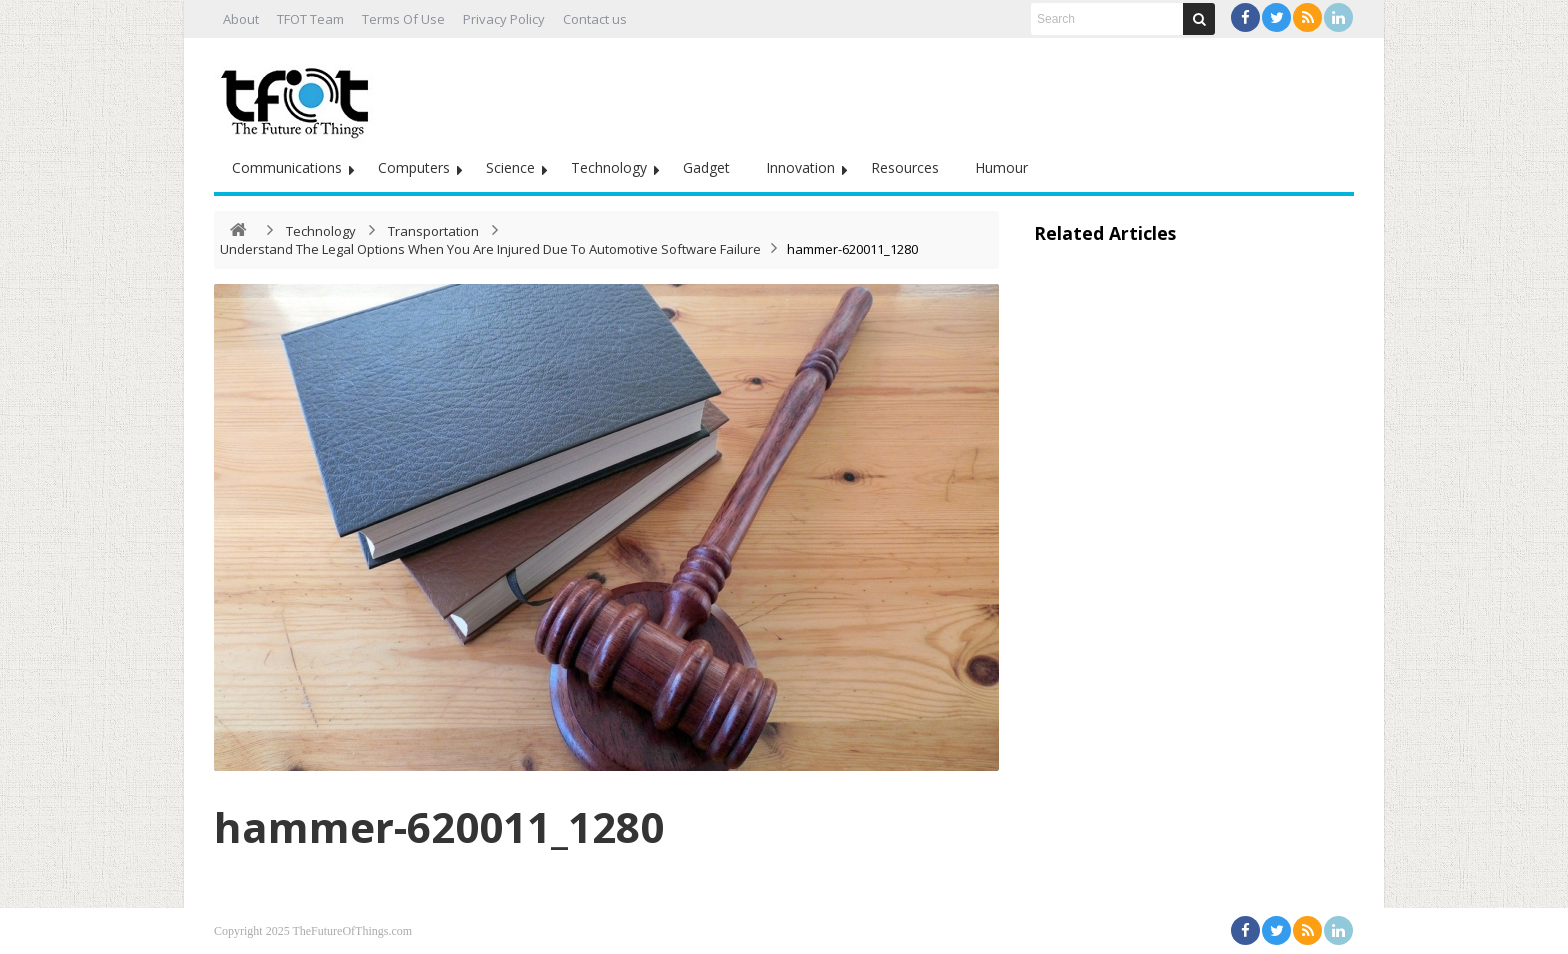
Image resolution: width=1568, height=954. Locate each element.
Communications (287, 167)
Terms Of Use (403, 19)
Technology (609, 167)
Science (510, 167)
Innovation (800, 167)
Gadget (706, 167)
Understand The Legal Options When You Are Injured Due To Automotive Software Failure (490, 249)
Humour (1001, 167)
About (241, 19)
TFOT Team (310, 19)
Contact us (595, 19)
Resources (905, 167)
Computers (414, 167)
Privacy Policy (504, 19)
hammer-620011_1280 (439, 826)
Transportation (433, 231)
